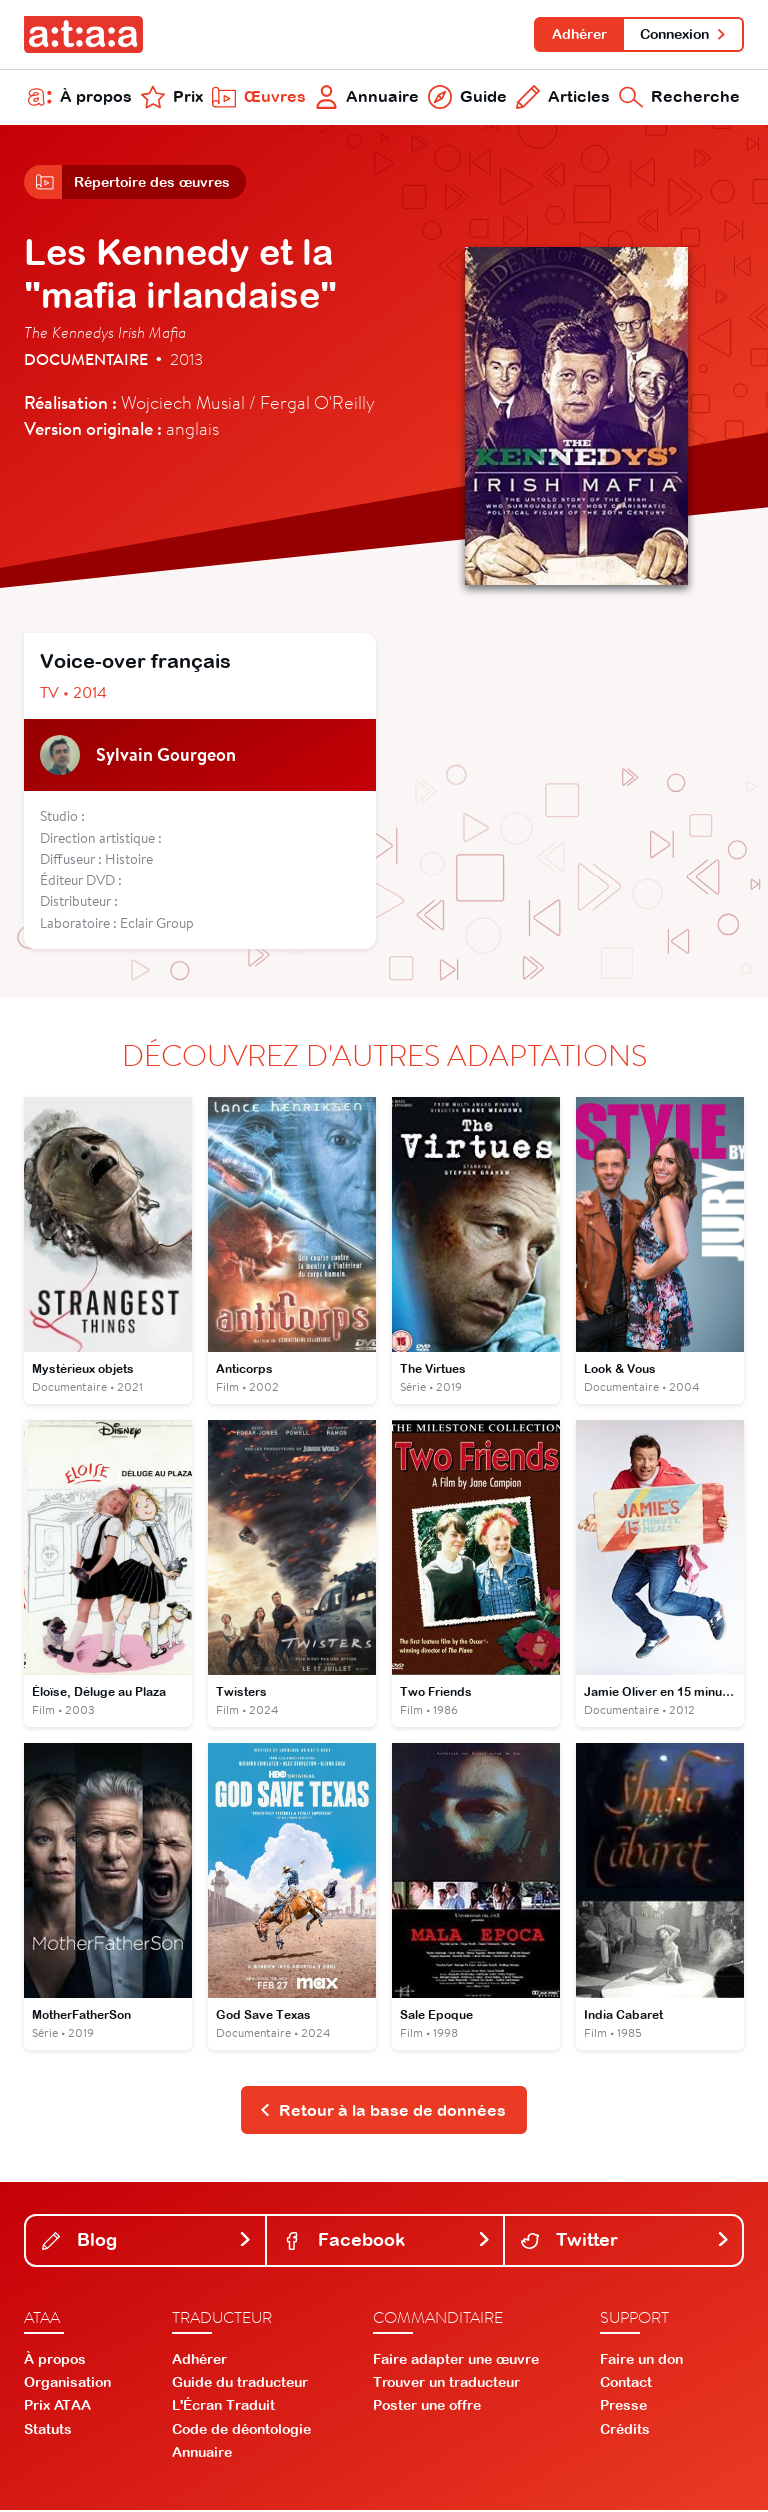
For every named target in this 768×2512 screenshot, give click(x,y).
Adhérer (578, 34)
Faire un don (641, 2361)
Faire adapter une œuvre (456, 2361)
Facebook (387, 2242)
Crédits (625, 2431)
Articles (563, 98)
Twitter (625, 2242)
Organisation (67, 2384)
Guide (467, 98)
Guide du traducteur (240, 2384)
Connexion (683, 34)
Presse (623, 2408)
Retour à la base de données (382, 2112)
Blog (147, 2242)
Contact (626, 2384)
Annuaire (367, 98)
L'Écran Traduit (223, 2408)
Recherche (679, 98)
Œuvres (259, 98)
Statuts (48, 2431)
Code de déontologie (241, 2431)
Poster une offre (427, 2408)
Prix (172, 98)
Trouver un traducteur (446, 2384)
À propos (80, 98)
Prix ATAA (57, 2408)
